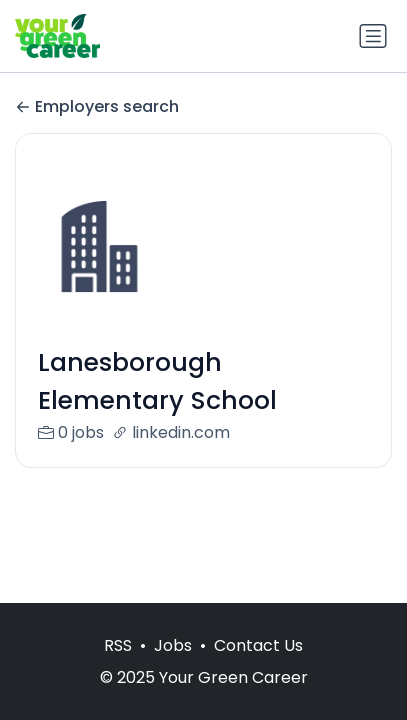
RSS (118, 645)
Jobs (173, 645)
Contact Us (258, 645)
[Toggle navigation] (373, 36)
